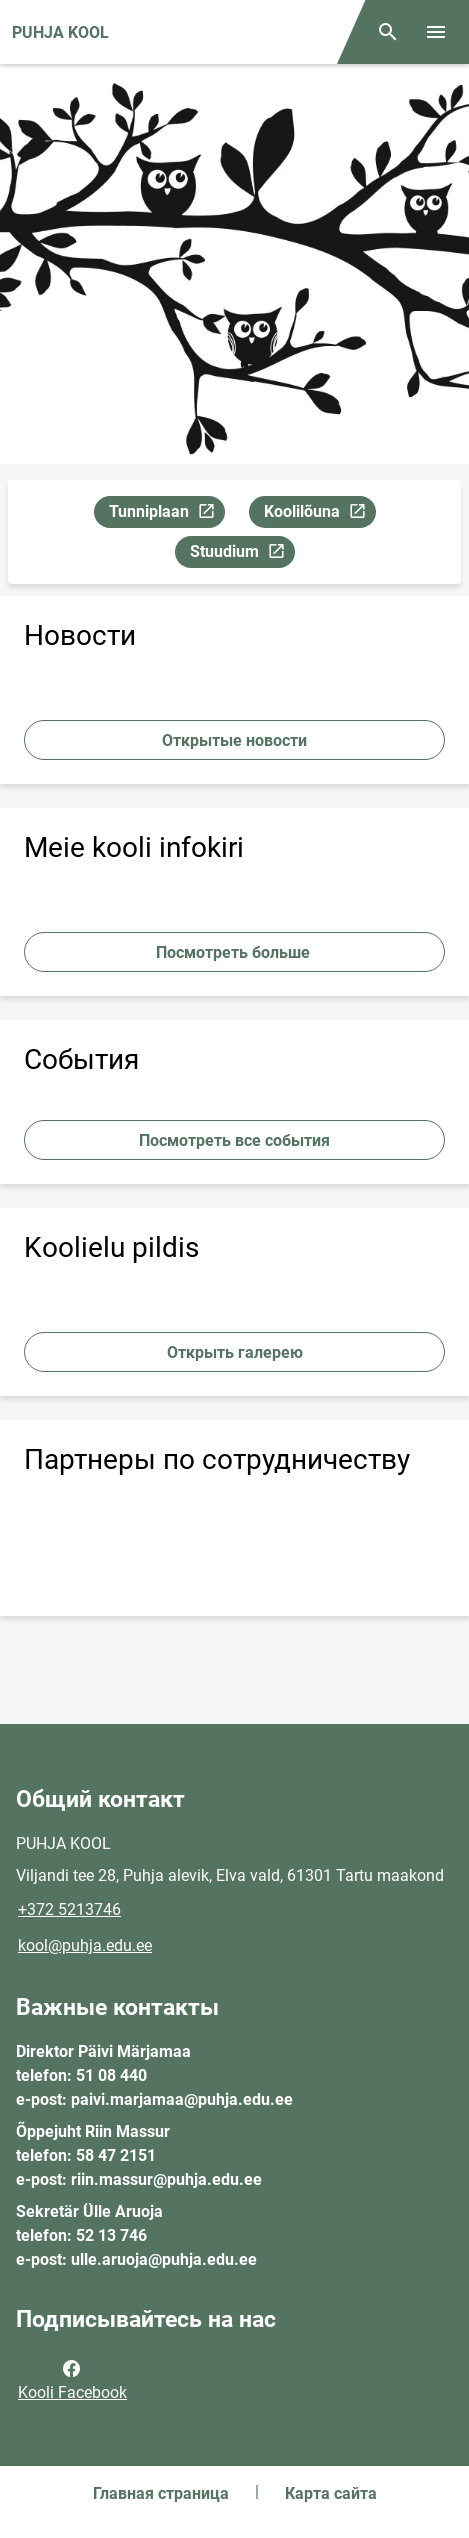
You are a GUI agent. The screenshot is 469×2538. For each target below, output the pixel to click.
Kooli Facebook (72, 2379)
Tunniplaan (166, 514)
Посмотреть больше (235, 952)
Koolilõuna (319, 514)
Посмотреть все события (234, 1140)
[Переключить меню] (436, 32)
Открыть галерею (235, 1352)
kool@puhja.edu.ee (85, 1945)
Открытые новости (234, 740)
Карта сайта (331, 2493)
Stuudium (242, 554)
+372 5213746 (69, 1909)
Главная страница (161, 2493)
